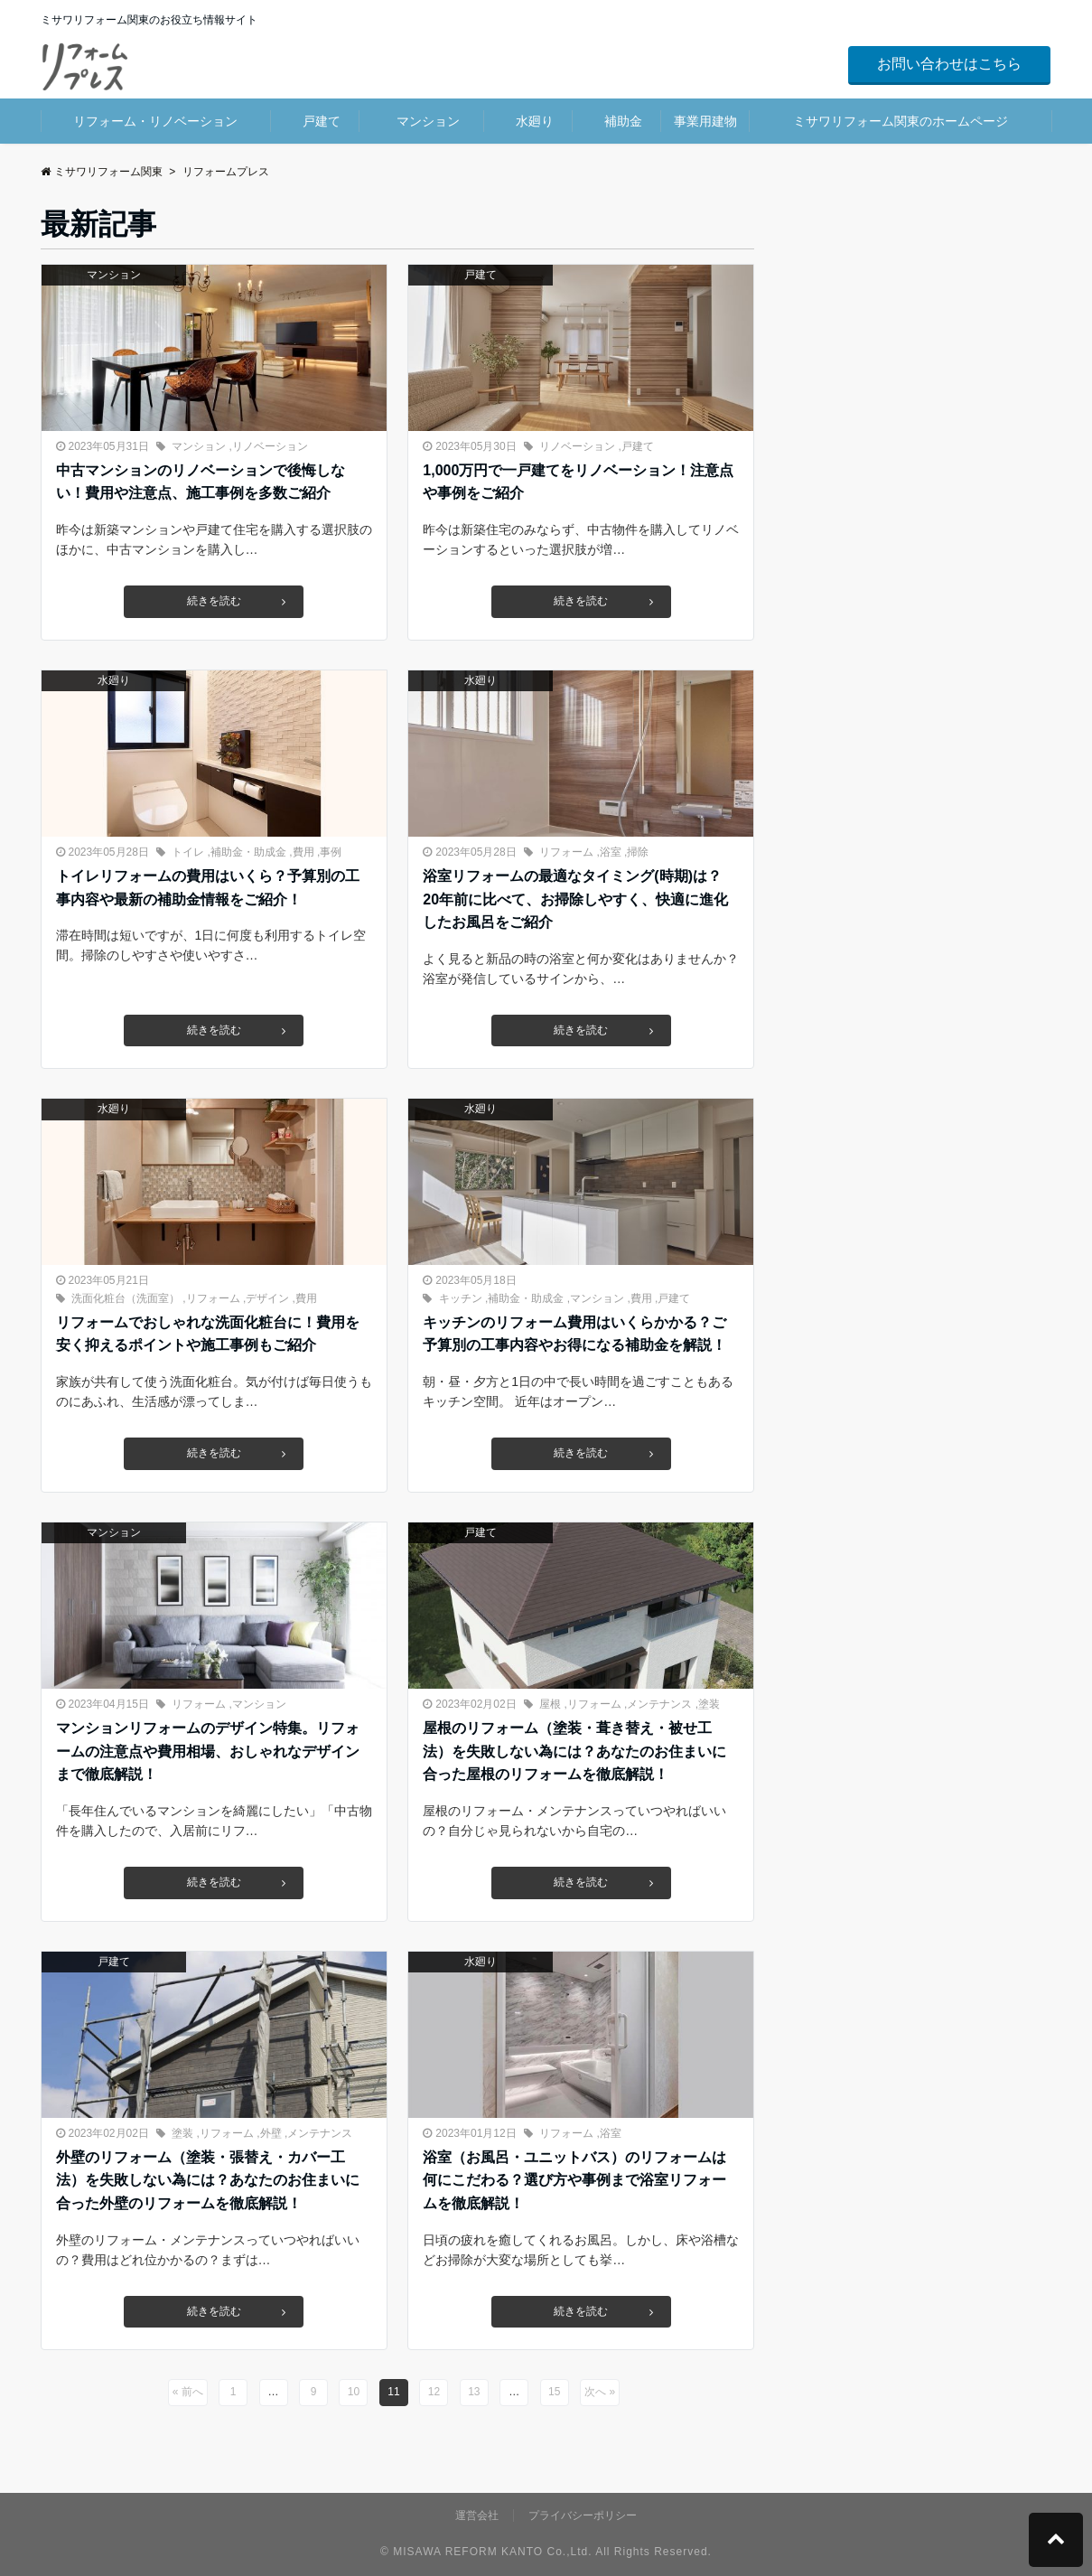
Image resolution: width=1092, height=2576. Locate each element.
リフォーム (566, 852)
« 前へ (188, 2391)
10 (353, 2391)
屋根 (550, 1704)
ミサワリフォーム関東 (102, 171)
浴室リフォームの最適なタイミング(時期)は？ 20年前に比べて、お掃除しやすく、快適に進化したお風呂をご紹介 (579, 899)
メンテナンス (659, 1704)
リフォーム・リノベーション (155, 121)
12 (434, 2391)
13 (474, 2391)
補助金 (623, 121)
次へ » (599, 2391)
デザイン (267, 1298)
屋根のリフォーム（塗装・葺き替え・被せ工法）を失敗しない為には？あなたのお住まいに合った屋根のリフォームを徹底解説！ (574, 1751)
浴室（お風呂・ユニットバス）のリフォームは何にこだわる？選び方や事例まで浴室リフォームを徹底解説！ (574, 2180)
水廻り (534, 121)
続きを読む (235, 602)
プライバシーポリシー (582, 2515)
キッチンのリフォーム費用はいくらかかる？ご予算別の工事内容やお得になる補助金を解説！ (574, 1334)
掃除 (638, 852)
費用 (303, 852)
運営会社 (477, 2515)
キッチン (460, 1298)
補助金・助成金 (248, 852)
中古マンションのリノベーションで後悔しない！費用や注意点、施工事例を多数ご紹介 (200, 482)
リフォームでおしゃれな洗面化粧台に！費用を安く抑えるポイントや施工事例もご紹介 (207, 1334)
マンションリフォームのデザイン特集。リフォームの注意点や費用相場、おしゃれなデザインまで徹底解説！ (207, 1751)
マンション (428, 121)
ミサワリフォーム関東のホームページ (900, 121)
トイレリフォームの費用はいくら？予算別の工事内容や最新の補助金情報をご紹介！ (207, 887)
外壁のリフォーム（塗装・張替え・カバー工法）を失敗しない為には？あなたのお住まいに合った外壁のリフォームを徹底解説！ (207, 2180)
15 (554, 2391)
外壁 (271, 2133)
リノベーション (270, 446)
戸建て (321, 121)
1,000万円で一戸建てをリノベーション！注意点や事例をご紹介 (578, 482)
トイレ (188, 852)
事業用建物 (705, 121)
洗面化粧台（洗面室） (125, 1298)
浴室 (610, 852)
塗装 (709, 1704)
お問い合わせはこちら (949, 63)
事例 (330, 852)
